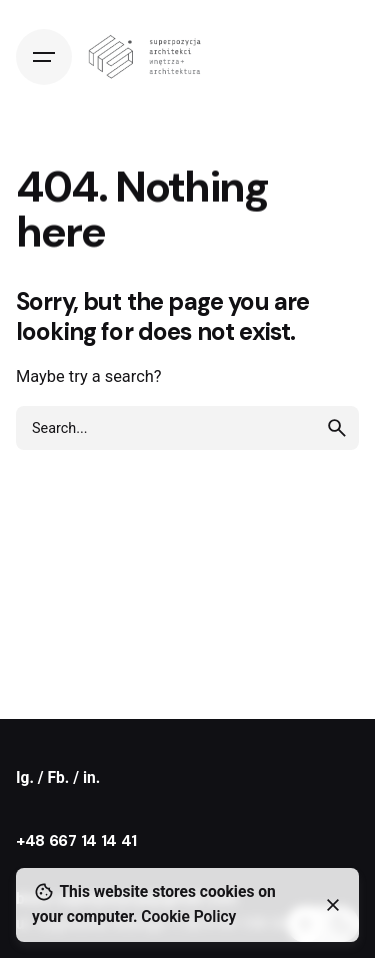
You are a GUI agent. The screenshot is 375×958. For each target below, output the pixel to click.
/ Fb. (55, 778)
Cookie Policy (188, 917)
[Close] (333, 905)
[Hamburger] (44, 57)
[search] (337, 428)
